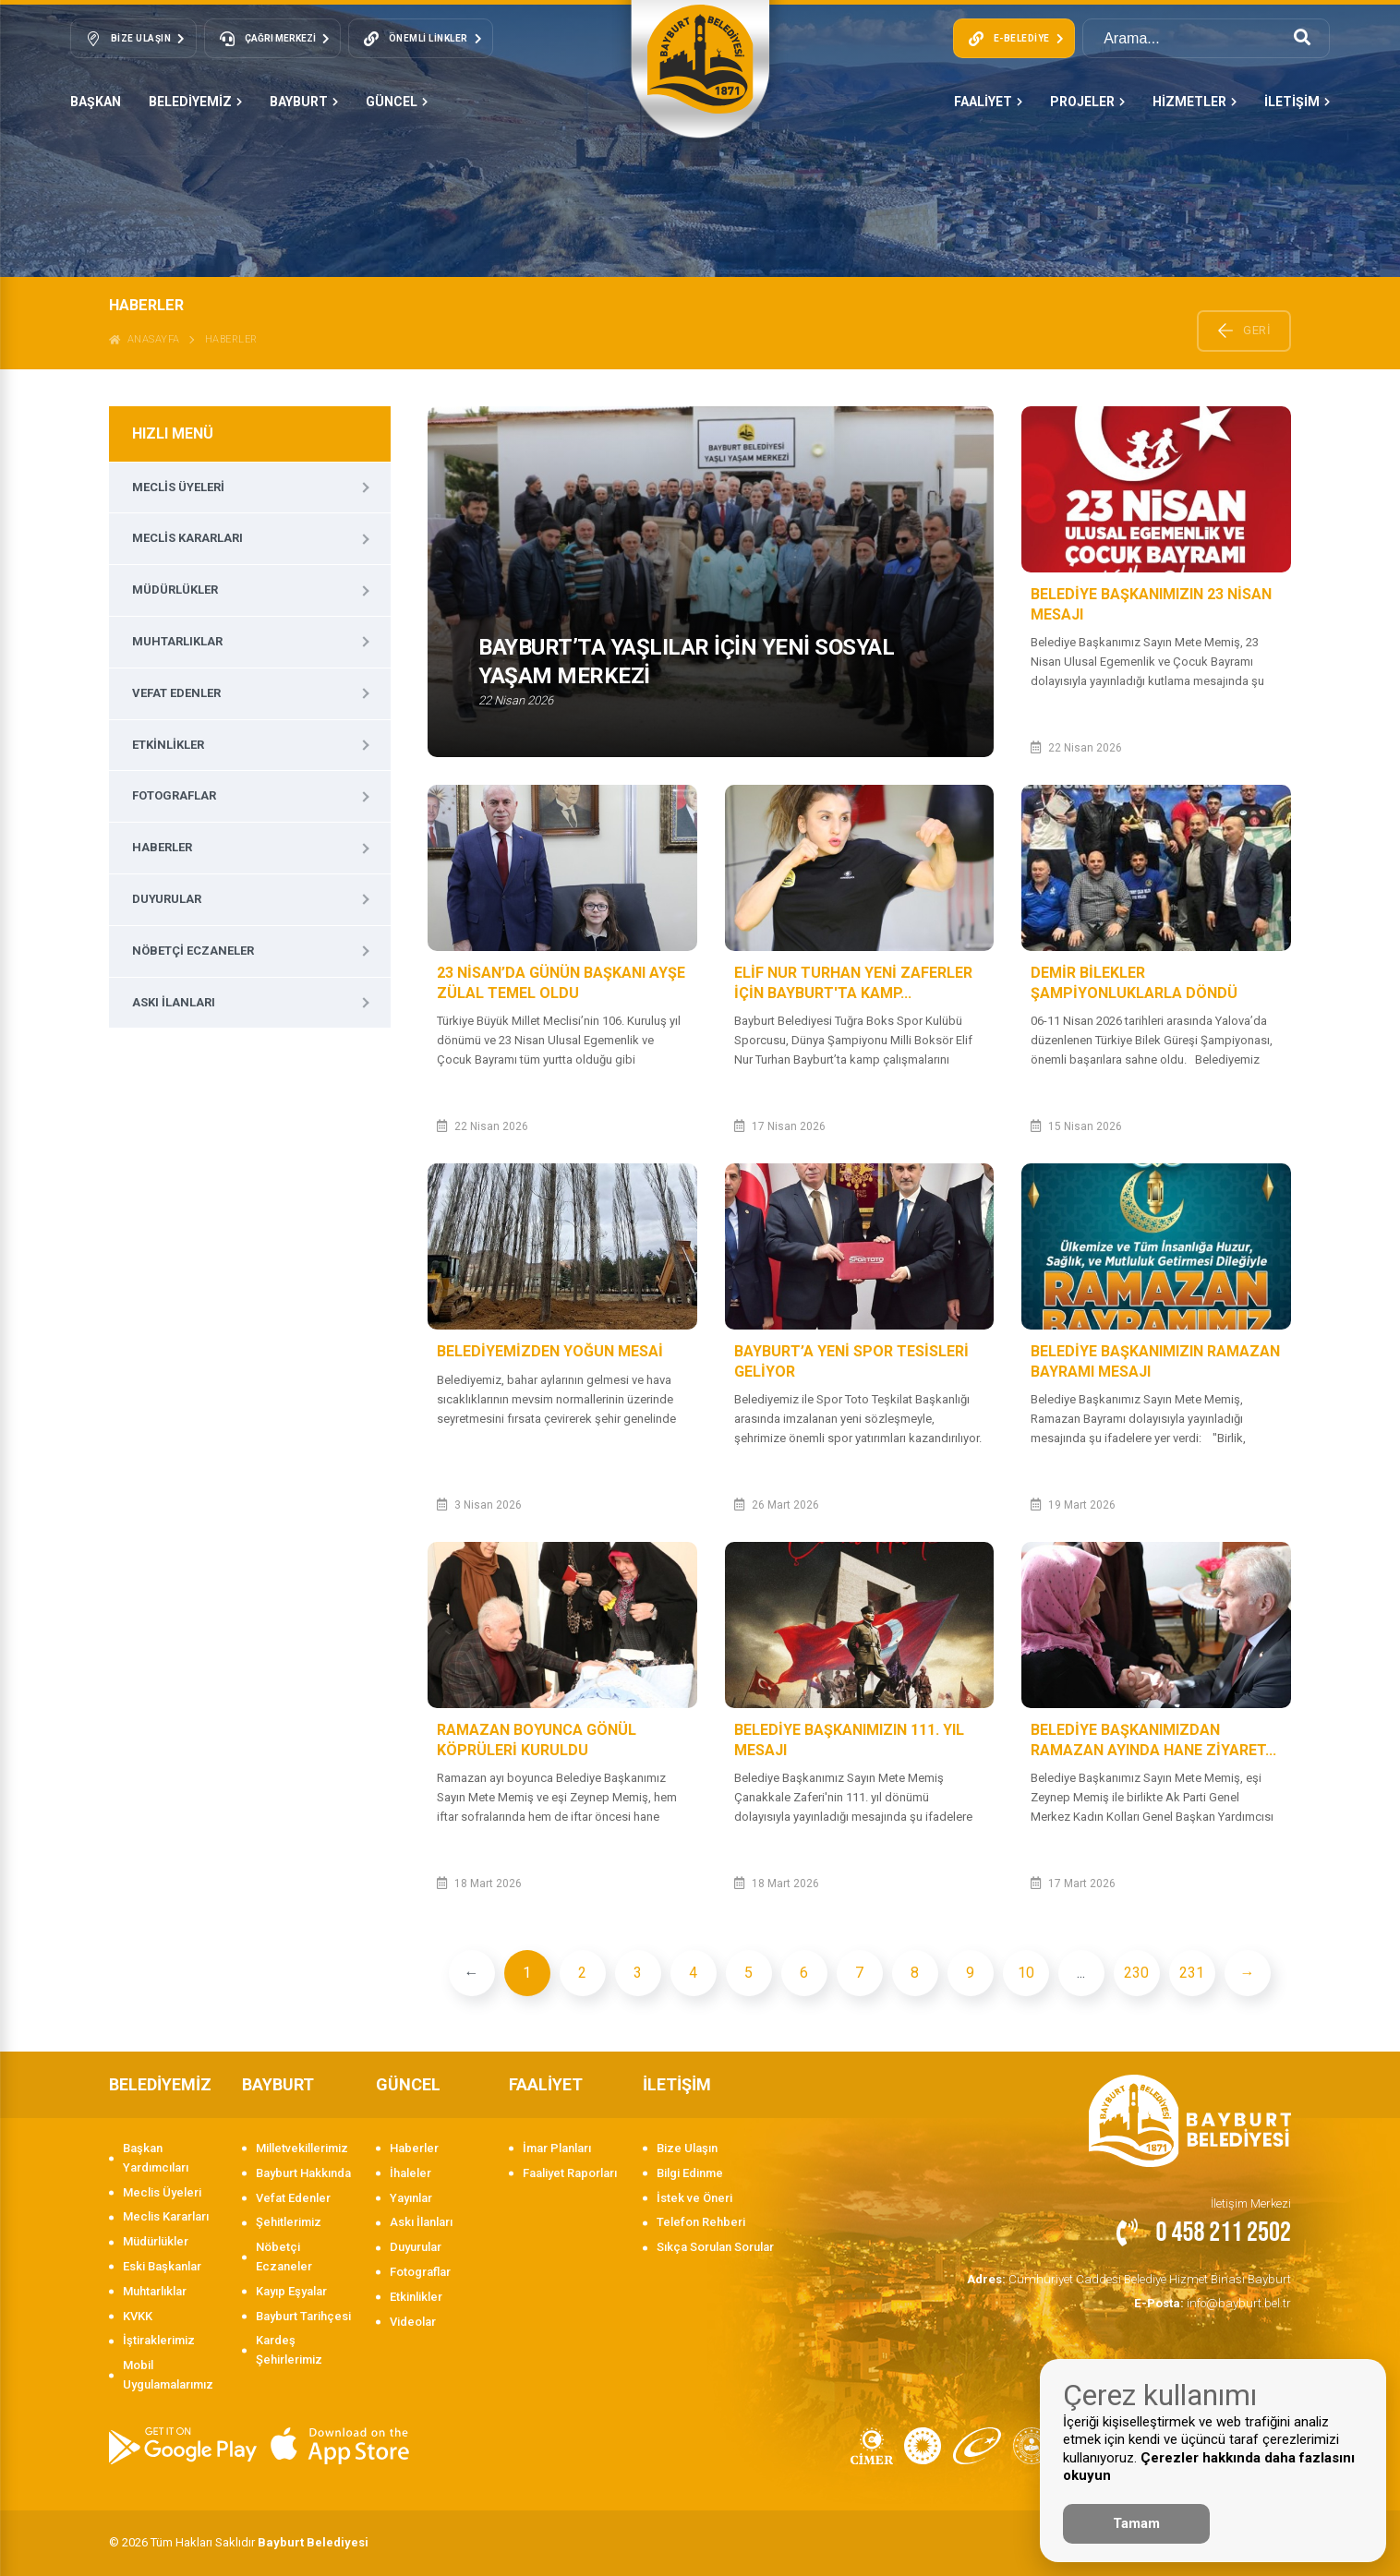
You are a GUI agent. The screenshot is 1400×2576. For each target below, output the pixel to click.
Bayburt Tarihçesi (303, 2316)
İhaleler (410, 2173)
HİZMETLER (1195, 101)
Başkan (95, 101)
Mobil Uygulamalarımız (168, 2374)
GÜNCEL (397, 101)
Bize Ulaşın (687, 2148)
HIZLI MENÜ (172, 433)
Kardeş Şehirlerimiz (289, 2349)
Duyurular (166, 899)
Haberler (231, 339)
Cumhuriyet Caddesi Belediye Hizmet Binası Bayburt (1133, 2278)
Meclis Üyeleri (178, 487)
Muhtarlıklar (177, 641)
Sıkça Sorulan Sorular (715, 2247)
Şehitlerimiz (288, 2222)
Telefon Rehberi (701, 2222)
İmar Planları (557, 2148)
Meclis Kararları (187, 538)
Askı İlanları (173, 1002)
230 (1136, 1972)
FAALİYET (988, 101)
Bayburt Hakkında (303, 2173)
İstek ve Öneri (694, 2198)
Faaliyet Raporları (570, 2173)
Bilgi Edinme (690, 2173)
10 (1026, 1972)
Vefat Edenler (176, 693)
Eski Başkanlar (162, 2266)
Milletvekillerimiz (302, 2148)
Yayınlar (411, 2198)
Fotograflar (174, 795)
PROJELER (1087, 101)
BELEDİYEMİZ (195, 101)
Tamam (1136, 2523)
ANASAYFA (144, 339)
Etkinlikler (168, 745)
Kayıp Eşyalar (291, 2291)
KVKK (137, 2316)
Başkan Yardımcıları (155, 2157)
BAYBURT (304, 101)
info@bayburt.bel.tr (1214, 2301)
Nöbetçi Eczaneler (193, 950)
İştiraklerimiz (159, 2340)
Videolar (413, 2322)
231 (1191, 1972)
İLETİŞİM (1297, 101)
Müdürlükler (175, 589)
